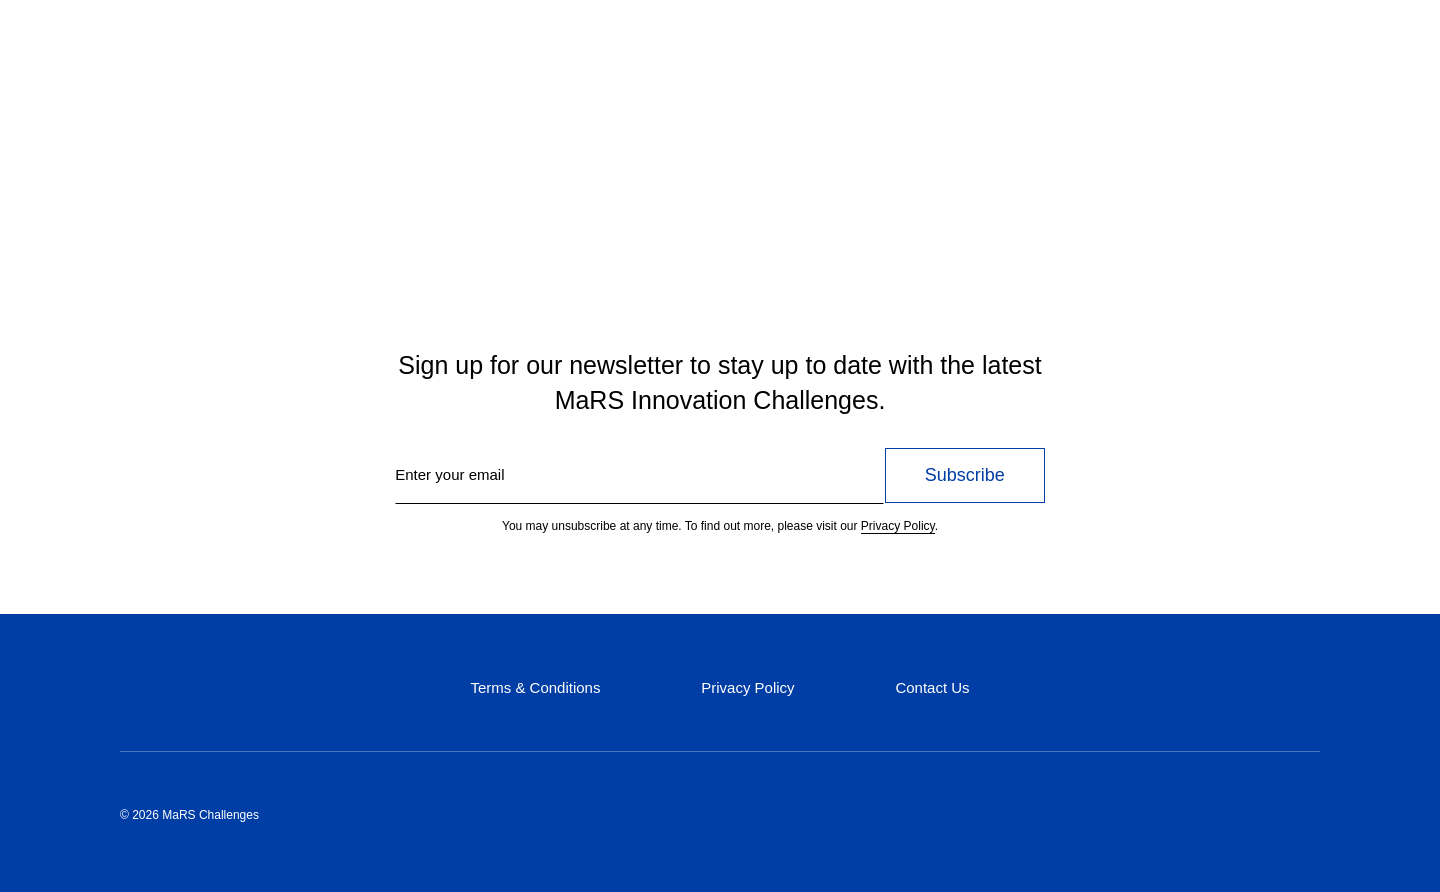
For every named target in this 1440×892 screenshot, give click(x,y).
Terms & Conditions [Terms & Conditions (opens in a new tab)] (535, 687)
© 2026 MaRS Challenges (189, 815)
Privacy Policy (898, 526)
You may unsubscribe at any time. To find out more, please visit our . (720, 526)
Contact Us (932, 687)
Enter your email (449, 474)
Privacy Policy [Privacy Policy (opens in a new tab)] (747, 687)
